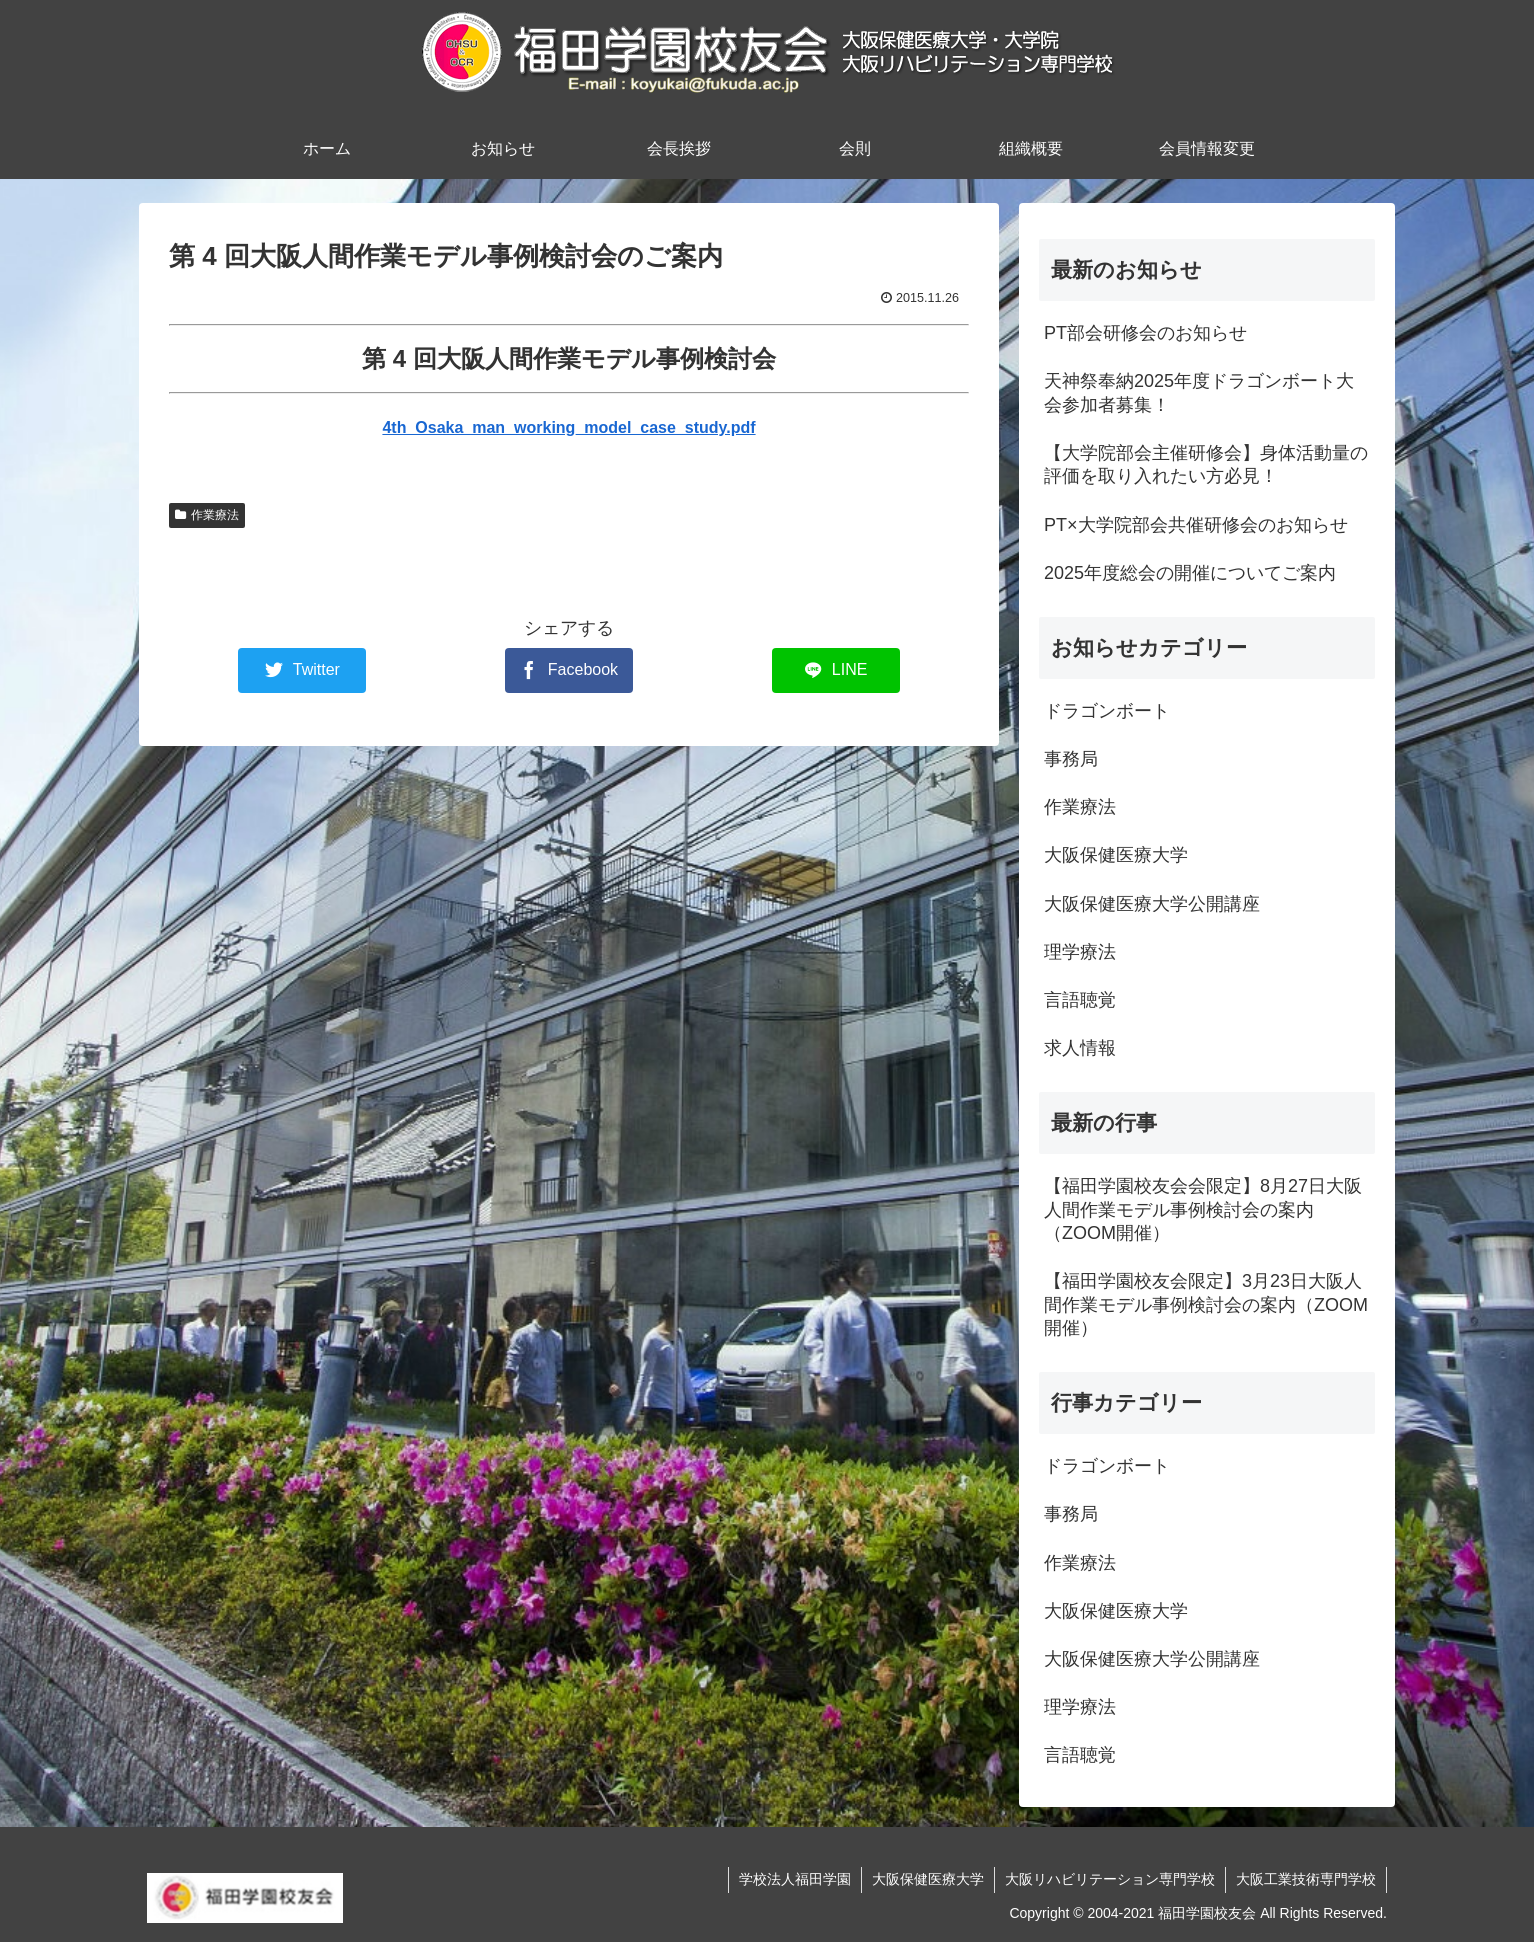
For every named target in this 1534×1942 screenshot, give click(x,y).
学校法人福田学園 (795, 1879)
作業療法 (207, 515)
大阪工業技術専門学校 (1306, 1879)
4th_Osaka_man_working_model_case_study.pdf (568, 427)
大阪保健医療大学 (928, 1879)
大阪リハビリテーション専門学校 (1110, 1879)
